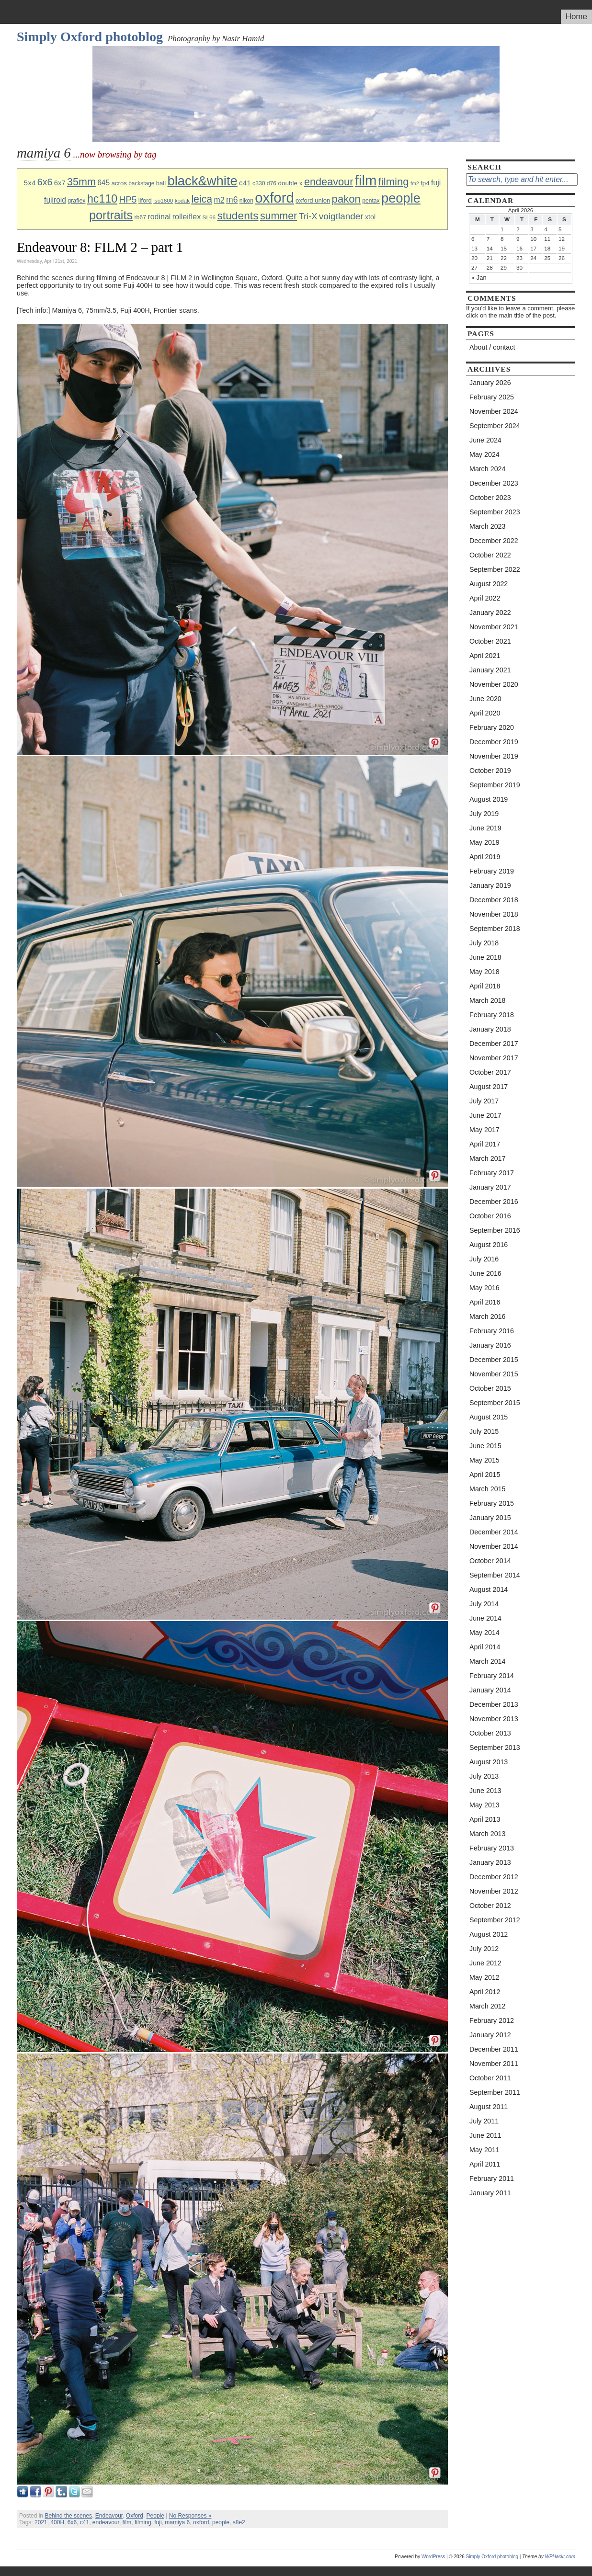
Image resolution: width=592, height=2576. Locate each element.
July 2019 (484, 813)
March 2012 (487, 2006)
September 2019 (494, 785)
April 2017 (484, 1144)
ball (161, 183)
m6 (232, 199)
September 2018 (494, 928)
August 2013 (488, 1762)
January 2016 (490, 1345)
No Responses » (190, 2515)
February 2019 (491, 871)
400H (57, 2522)
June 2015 (485, 1446)
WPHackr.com (560, 2556)
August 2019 (488, 799)
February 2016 (491, 1331)
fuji (436, 183)
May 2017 (484, 1130)
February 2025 (491, 397)
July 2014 (484, 1604)
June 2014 (485, 1618)
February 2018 (491, 1015)
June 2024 (485, 440)
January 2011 (490, 2193)
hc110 (102, 199)
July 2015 (484, 1431)
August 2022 (488, 584)
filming (393, 182)
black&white (203, 180)
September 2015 (494, 1403)
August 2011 (488, 2107)
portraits (111, 215)
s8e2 (239, 2522)
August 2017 (488, 1086)
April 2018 (484, 986)
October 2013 (490, 1733)
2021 (40, 2522)
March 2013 (487, 1834)
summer (278, 216)
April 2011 (484, 2164)
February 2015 (491, 1503)
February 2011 (491, 2178)
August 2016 (488, 1244)
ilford (145, 200)
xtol (370, 217)
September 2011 (494, 2092)
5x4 (30, 183)
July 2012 (484, 1948)
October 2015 (490, 1388)
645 (103, 183)
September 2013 (494, 1747)
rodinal (159, 217)
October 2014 (490, 1561)
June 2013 (485, 1790)
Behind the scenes (68, 2515)
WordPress (433, 2556)
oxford (274, 197)
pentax (371, 200)
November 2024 (493, 411)
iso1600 (163, 200)
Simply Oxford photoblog (90, 36)
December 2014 (493, 1532)
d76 (271, 183)
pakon (346, 199)
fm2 (414, 183)
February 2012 (491, 2020)
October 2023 (490, 497)
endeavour (328, 182)
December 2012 (493, 1877)
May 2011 (484, 2150)
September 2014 (494, 1575)
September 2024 (494, 426)
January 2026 (490, 382)
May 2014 (484, 1632)
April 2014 (484, 1647)
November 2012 (493, 1891)
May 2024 (484, 454)
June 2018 (485, 957)
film (366, 180)
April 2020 (484, 713)
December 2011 (493, 2049)
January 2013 (490, 1862)
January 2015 (490, 1517)
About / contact (492, 347)
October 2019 (490, 770)
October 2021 (490, 641)
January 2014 (490, 1690)
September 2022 (494, 569)
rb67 (140, 217)
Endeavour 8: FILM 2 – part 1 (100, 247)
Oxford (134, 2515)
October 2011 (490, 2078)
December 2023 (493, 483)
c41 (245, 183)
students (237, 215)
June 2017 (485, 1115)
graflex (76, 200)
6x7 (60, 183)
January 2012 (490, 2035)
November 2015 (493, 1374)
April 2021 (484, 655)
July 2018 (484, 943)
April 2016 (484, 1302)
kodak (182, 200)
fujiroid (55, 200)
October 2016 (490, 1216)
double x (290, 183)
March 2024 (487, 469)
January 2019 (490, 885)
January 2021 (490, 670)
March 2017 (487, 1158)
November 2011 (493, 2063)
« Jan (478, 277)
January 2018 (490, 1029)
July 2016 (484, 1259)
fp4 (425, 183)
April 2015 (484, 1474)
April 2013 (484, 1819)
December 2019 (493, 742)
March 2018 (487, 1000)
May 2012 (484, 1977)
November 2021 (493, 627)
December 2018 (493, 900)
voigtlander (341, 216)
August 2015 (488, 1417)
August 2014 (488, 1589)
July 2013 (484, 1776)
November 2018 (493, 914)
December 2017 (493, 1043)
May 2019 (484, 842)
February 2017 (491, 1173)
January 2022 (490, 612)
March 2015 (487, 1489)
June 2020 (485, 699)
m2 (219, 200)
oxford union (313, 200)
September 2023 (494, 512)
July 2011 (484, 2121)
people (401, 198)
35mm (81, 182)
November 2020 (493, 684)
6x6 (45, 182)
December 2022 (493, 541)
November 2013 (493, 1719)
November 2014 (493, 1546)
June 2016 (485, 1273)
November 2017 (493, 1058)
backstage (141, 183)
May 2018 (484, 972)
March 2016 (487, 1316)
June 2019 (485, 828)
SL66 (209, 217)
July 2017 (484, 1101)
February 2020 (491, 727)
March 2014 (487, 1661)
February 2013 (491, 1848)
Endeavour (109, 2515)
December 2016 (493, 1201)
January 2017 (490, 1187)
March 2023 (487, 526)
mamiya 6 (177, 2522)
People (155, 2515)
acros (119, 183)
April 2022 (484, 598)
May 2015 (484, 1460)
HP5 (128, 199)
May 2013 (484, 1805)
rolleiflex (186, 216)
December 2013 (493, 1704)
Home (576, 16)
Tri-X (308, 216)
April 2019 (484, 857)
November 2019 (493, 756)
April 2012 (484, 1992)
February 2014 (491, 1676)
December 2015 (493, 1359)
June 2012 (485, 1963)
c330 (258, 183)
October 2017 (490, 1072)
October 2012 (490, 1905)
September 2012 (494, 1920)
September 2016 (494, 1230)
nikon (246, 200)
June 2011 (485, 2135)
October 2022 (490, 555)
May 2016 (484, 1288)
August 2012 (488, 1934)
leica (201, 199)
